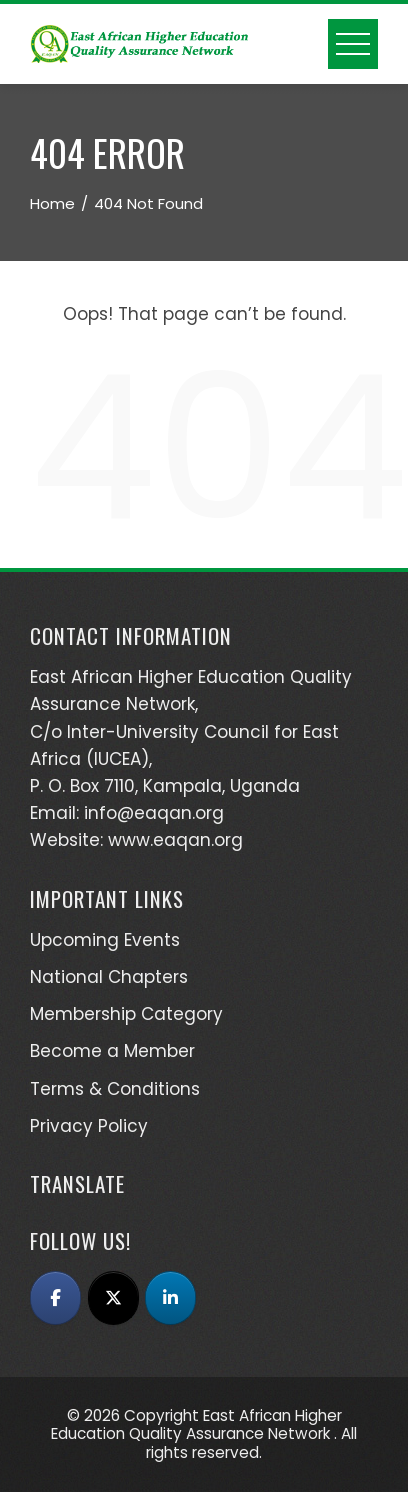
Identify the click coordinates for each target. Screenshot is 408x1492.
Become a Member (112, 1051)
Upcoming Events (105, 940)
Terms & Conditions (115, 1089)
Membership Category (126, 1014)
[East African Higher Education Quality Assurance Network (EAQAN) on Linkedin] (170, 1298)
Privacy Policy (89, 1126)
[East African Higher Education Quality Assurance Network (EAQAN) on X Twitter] (113, 1298)
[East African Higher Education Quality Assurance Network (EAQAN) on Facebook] (55, 1298)
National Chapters (109, 977)
